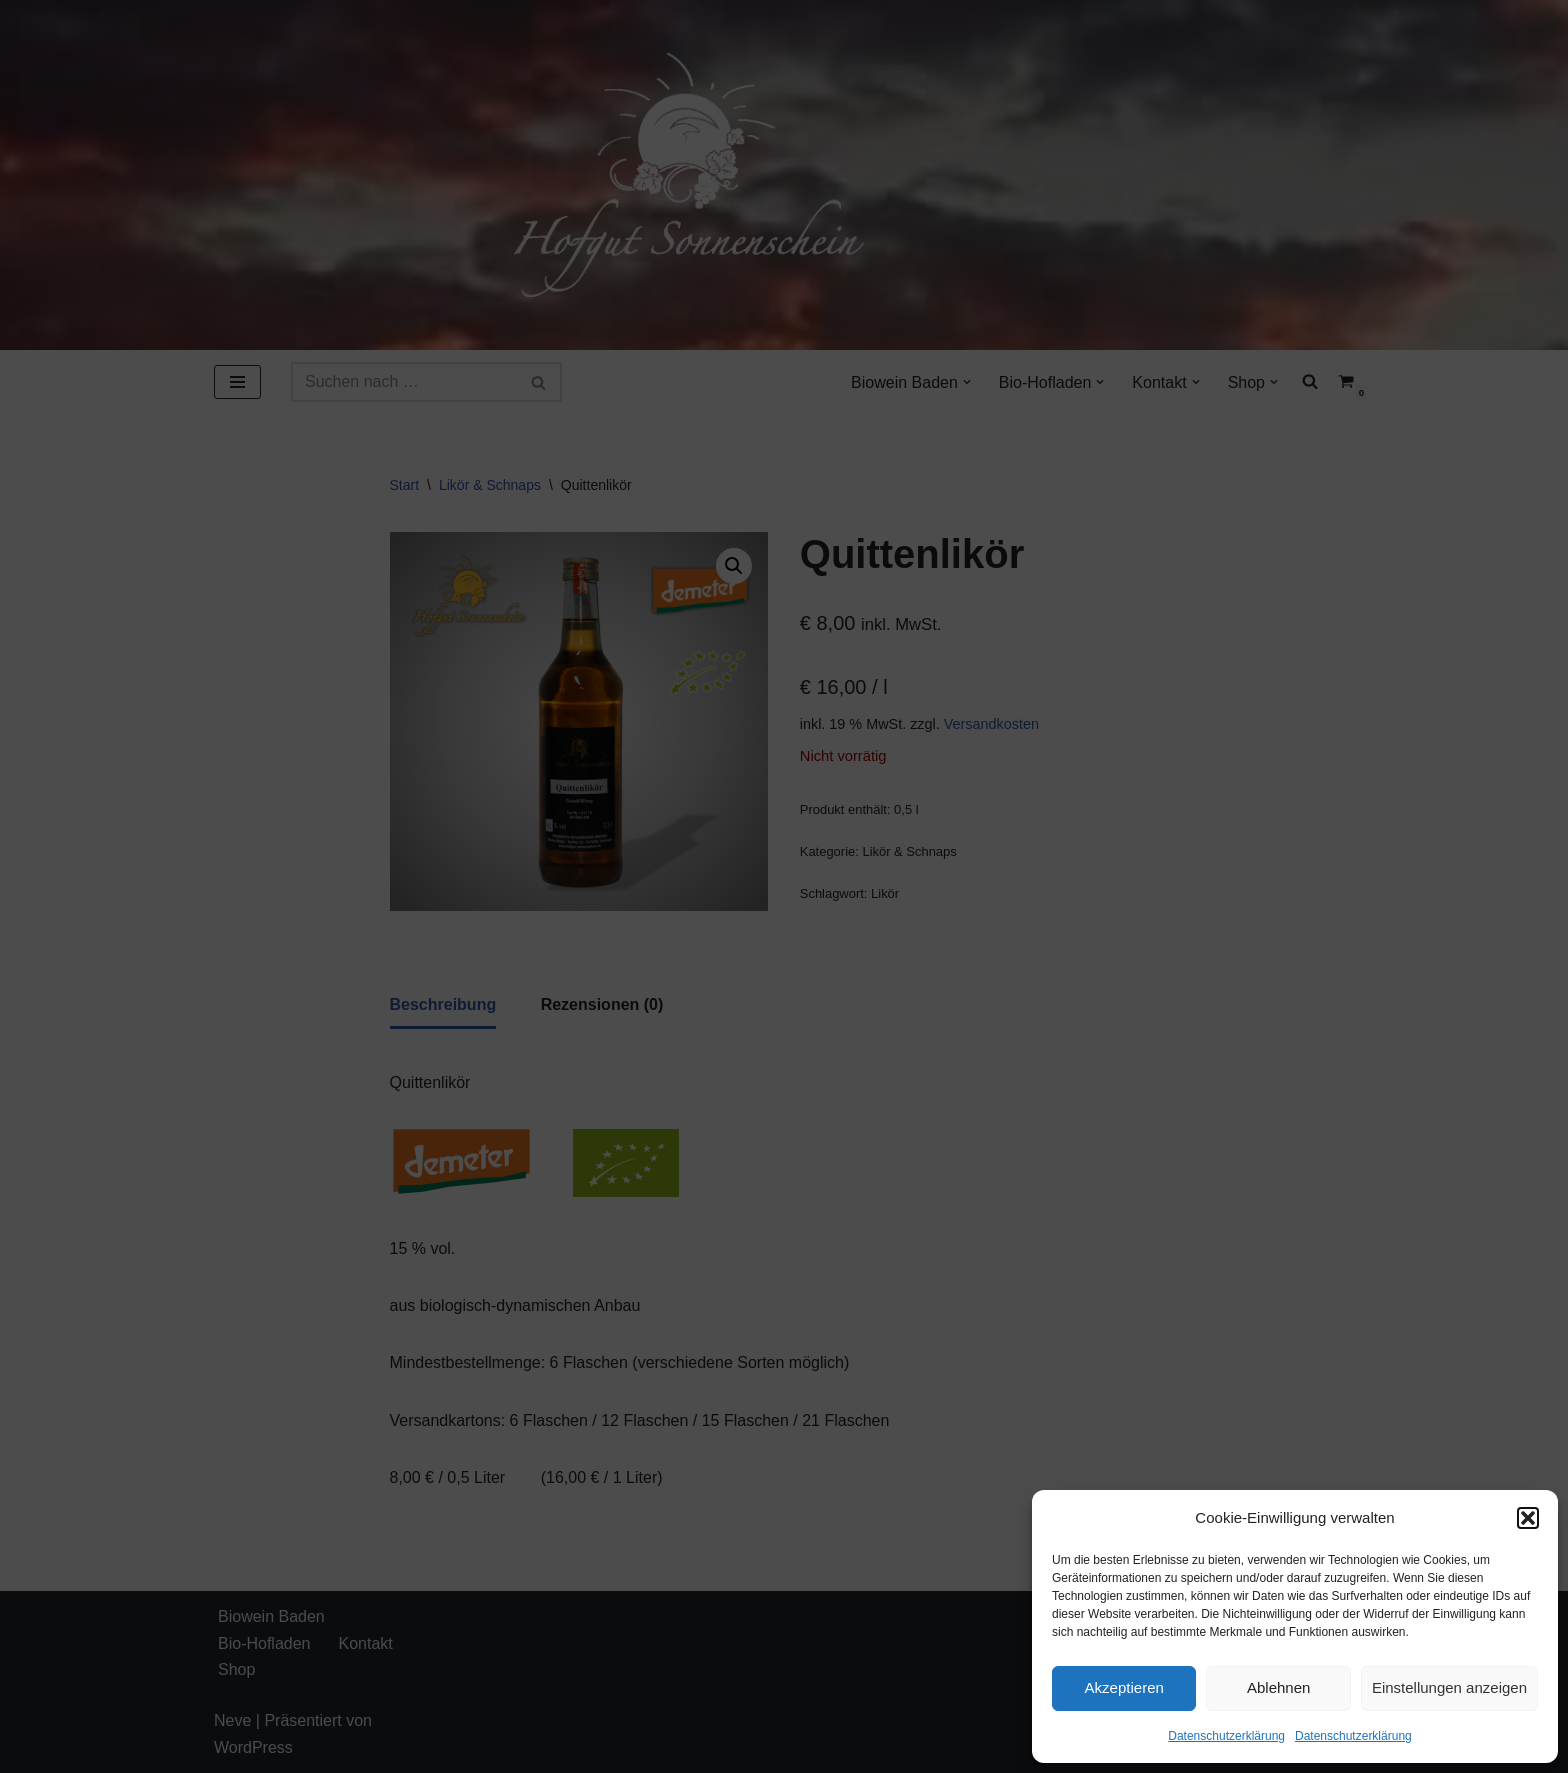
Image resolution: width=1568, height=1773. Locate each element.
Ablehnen (1278, 1687)
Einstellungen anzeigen (1449, 1687)
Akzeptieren (1124, 1687)
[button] (1528, 1518)
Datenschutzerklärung (1226, 1736)
